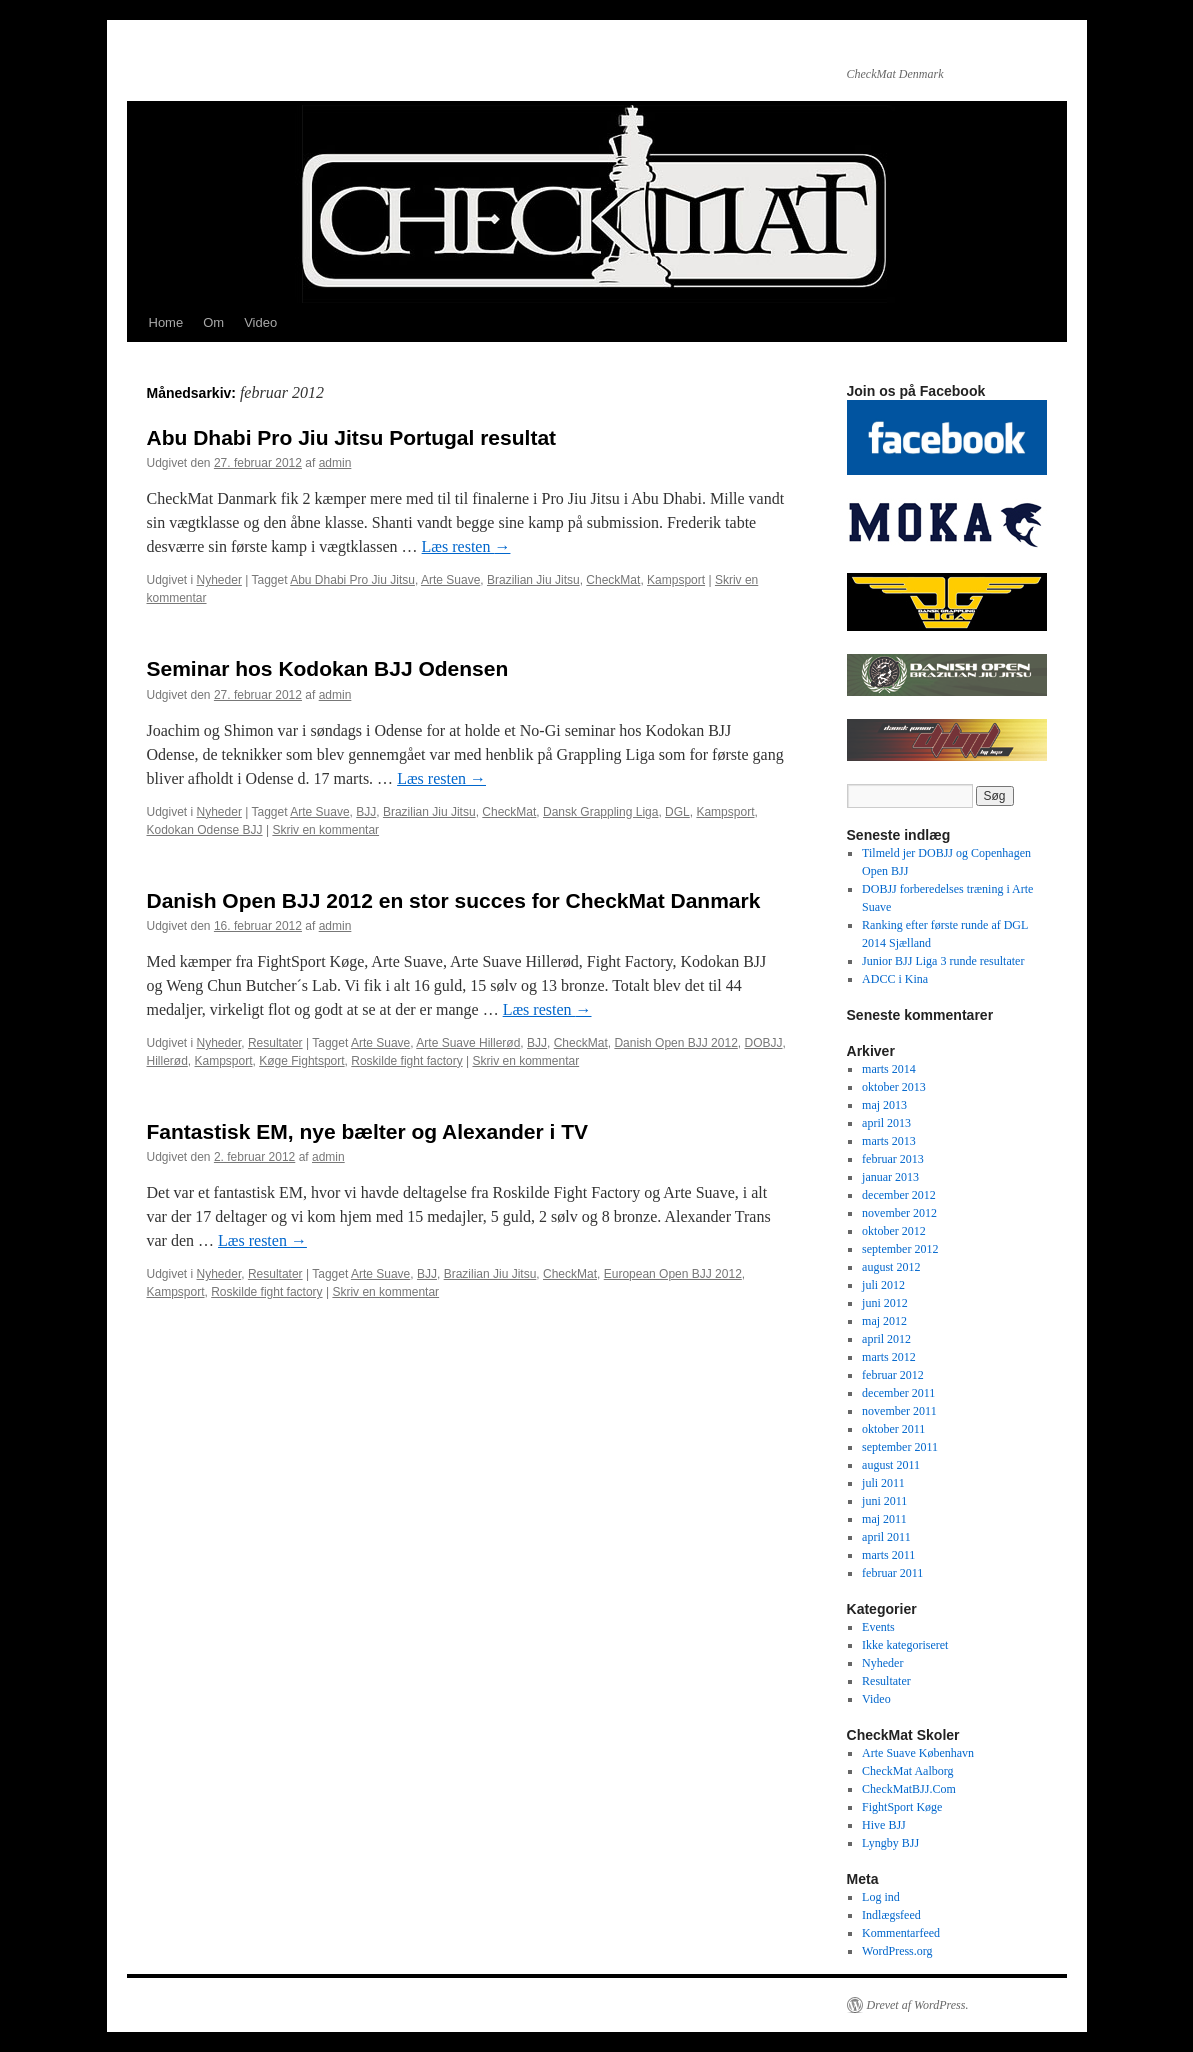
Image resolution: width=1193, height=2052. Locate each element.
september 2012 (900, 1249)
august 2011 (891, 1465)
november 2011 (899, 1411)
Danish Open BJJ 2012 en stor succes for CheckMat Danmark (454, 900)
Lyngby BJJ (890, 1843)
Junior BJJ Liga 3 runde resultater (943, 961)
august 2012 (891, 1267)
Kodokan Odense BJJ (205, 830)
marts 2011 (888, 1555)
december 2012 (899, 1195)
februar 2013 (893, 1159)
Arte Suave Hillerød (468, 1043)
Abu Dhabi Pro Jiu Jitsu (352, 580)
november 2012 (899, 1213)
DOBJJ (764, 1043)
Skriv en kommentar (325, 830)
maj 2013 (884, 1105)
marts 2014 (889, 1069)
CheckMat (613, 580)
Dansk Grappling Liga (600, 812)
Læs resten (466, 546)
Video (260, 322)
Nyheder (219, 580)
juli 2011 (883, 1483)
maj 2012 (884, 1321)
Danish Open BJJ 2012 (675, 1043)
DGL (677, 812)
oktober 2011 (893, 1429)
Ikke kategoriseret (905, 1645)
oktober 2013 (894, 1087)
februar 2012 (893, 1375)
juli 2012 (883, 1285)
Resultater (275, 1043)
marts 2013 (889, 1141)
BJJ (366, 812)
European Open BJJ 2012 (673, 1274)
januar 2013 (890, 1177)
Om (213, 322)
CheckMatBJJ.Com (909, 1789)
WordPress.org (897, 1951)
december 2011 (898, 1393)
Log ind (881, 1897)
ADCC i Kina (895, 979)
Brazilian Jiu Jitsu (533, 580)
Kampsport (676, 580)
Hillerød (167, 1061)
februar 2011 (892, 1573)
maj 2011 (884, 1519)
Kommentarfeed (901, 1933)
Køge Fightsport (301, 1061)
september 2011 (900, 1447)
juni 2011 (884, 1501)
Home (166, 322)
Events (878, 1627)
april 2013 (886, 1123)
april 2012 (886, 1339)
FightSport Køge (902, 1807)
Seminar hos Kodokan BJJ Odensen (328, 668)
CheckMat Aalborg (907, 1771)
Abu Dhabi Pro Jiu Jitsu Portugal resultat (352, 437)
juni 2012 (885, 1303)
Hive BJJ (884, 1825)
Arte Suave (450, 580)
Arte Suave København (918, 1753)
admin (335, 463)
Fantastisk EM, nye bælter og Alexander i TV (368, 1131)
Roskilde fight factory (406, 1061)
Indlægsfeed (891, 1915)
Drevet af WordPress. (918, 2005)
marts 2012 (889, 1357)
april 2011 (886, 1537)
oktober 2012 (894, 1231)
